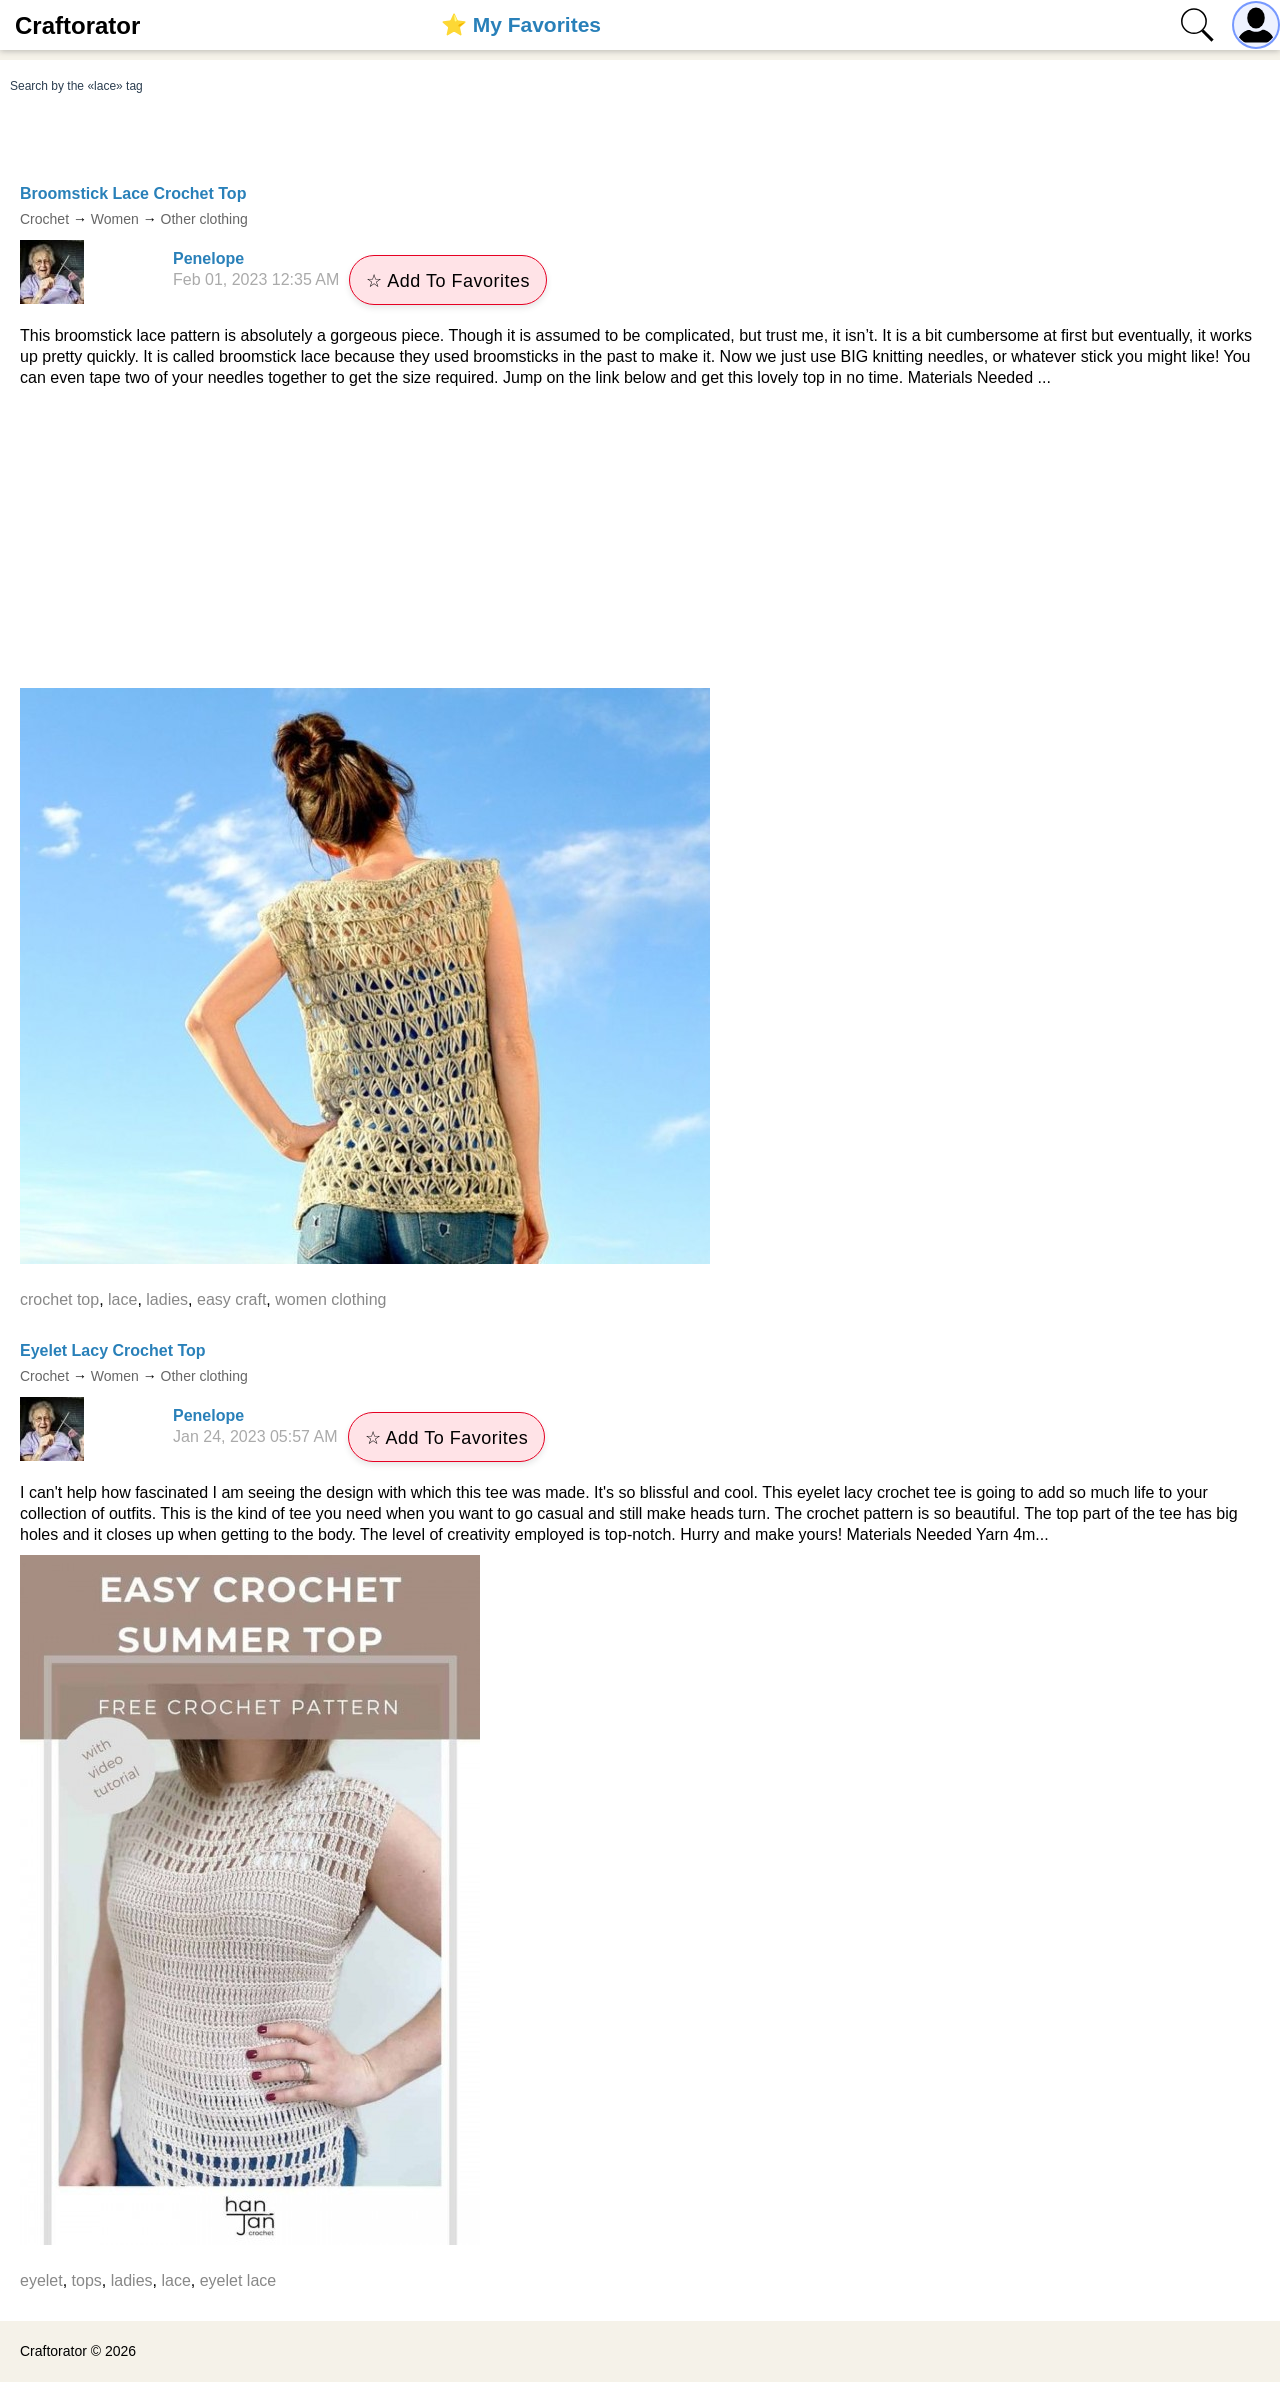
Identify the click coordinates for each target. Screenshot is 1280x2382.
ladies (167, 1299)
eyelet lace (238, 2280)
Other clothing (204, 219)
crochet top (59, 1299)
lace (122, 1299)
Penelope (208, 258)
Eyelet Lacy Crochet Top (113, 1350)
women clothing (330, 1299)
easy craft (231, 1299)
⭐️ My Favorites (521, 24)
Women (115, 219)
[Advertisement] (640, 538)
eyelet (41, 2280)
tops (87, 2280)
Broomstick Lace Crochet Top (133, 193)
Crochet (44, 219)
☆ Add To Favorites (448, 281)
